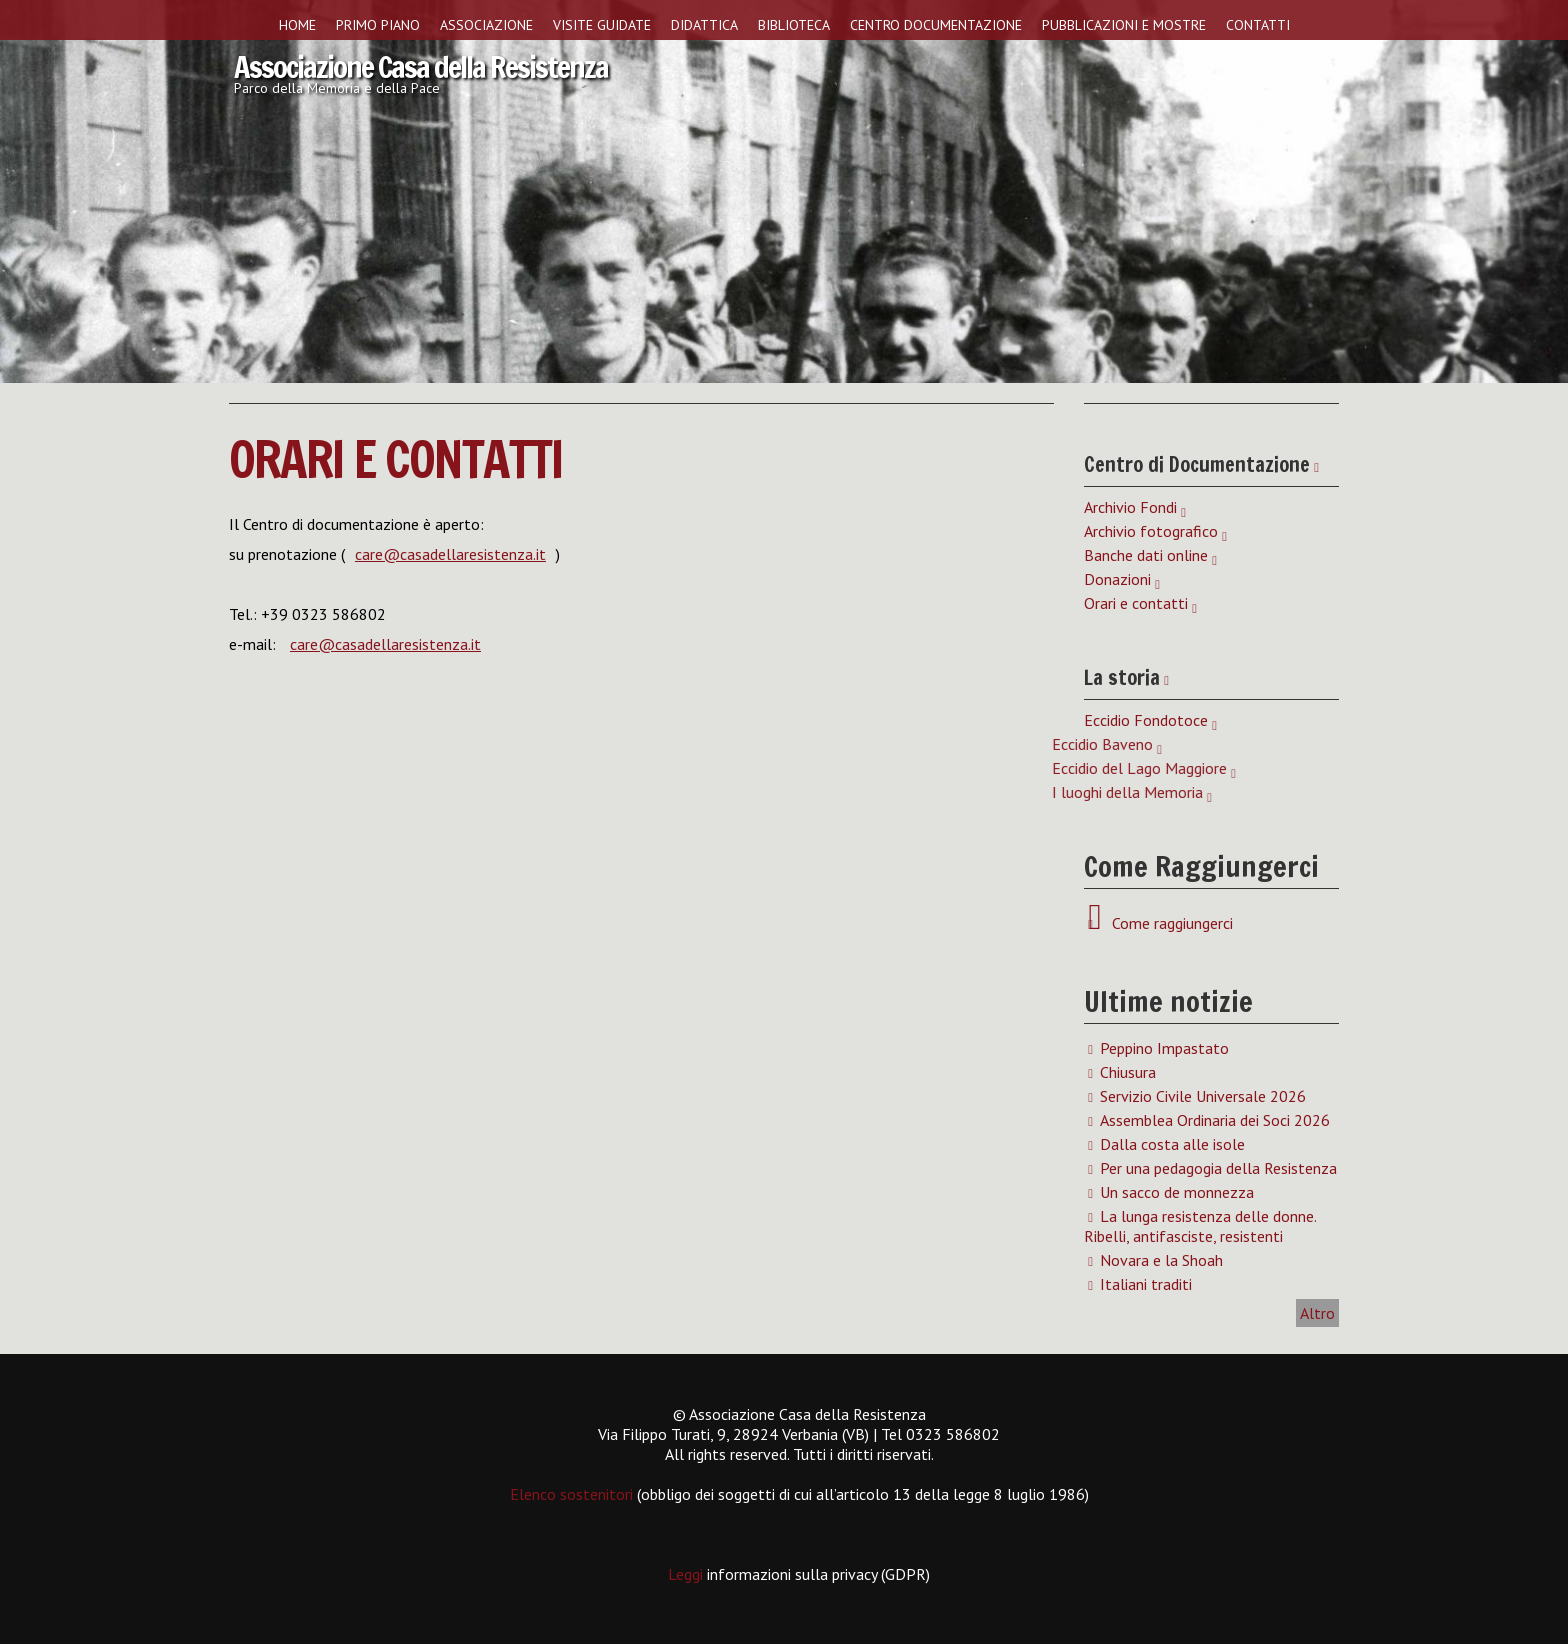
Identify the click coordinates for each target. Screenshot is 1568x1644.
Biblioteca (794, 25)
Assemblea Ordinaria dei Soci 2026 (1215, 1120)
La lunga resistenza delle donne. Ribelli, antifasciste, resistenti (1200, 1226)
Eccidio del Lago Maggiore (800, 768)
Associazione (486, 25)
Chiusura (1128, 1072)
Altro (1317, 1313)
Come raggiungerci (1168, 923)
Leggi (687, 1574)
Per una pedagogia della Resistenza (1218, 1168)
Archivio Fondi (1130, 507)
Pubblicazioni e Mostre (1124, 25)
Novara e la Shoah (1161, 1260)
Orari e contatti (396, 459)
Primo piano (378, 25)
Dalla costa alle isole (1172, 1144)
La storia (1122, 677)
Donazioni (1117, 579)
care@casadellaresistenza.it (450, 554)
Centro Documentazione (936, 25)
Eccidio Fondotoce (1146, 720)
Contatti (1258, 25)
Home (297, 25)
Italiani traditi (1146, 1284)
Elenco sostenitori (571, 1494)
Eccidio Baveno (763, 744)
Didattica (704, 25)
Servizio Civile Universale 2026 (1203, 1096)
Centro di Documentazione (1197, 464)
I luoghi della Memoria (788, 792)
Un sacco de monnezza (1177, 1192)
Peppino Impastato (1164, 1048)
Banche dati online (1146, 555)
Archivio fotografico (1151, 531)
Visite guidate (602, 25)
